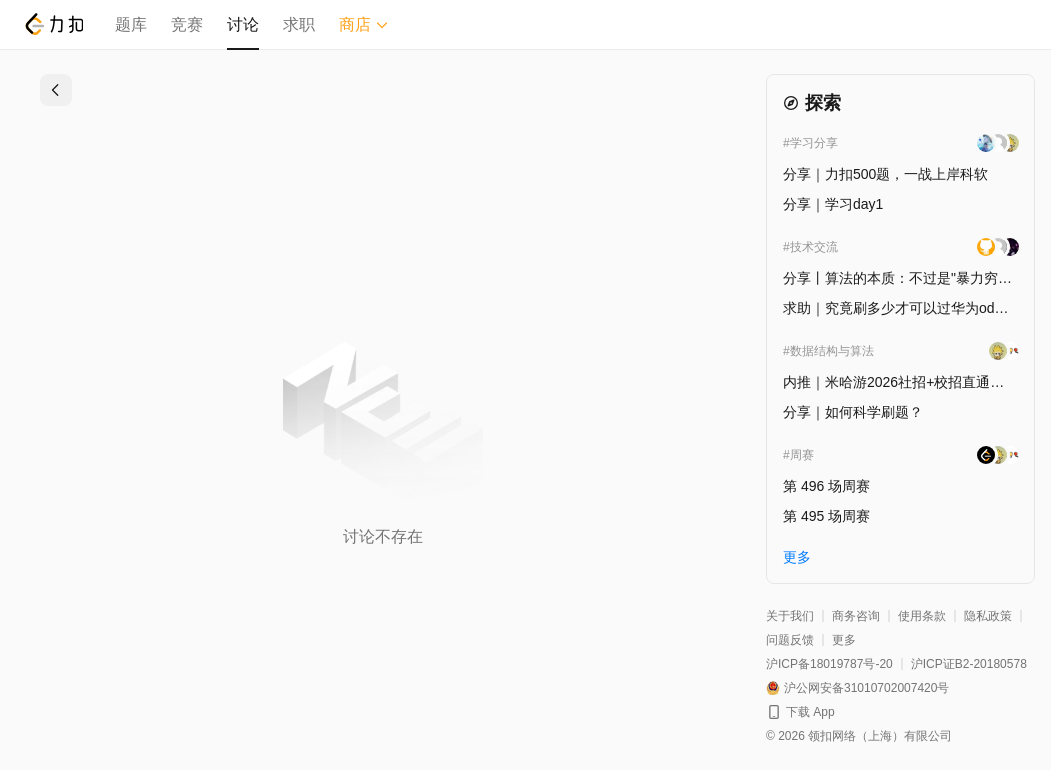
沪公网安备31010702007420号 (866, 688)
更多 (844, 640)
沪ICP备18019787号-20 (829, 664)
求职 (299, 24)
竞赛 (187, 24)
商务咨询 (856, 616)
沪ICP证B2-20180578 (969, 664)
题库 (131, 24)
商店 (364, 24)
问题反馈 (790, 640)
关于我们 (790, 616)
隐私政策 (988, 616)
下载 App (810, 712)
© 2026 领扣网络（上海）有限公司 (859, 736)
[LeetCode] (53, 24)
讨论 (243, 24)
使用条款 (922, 616)
